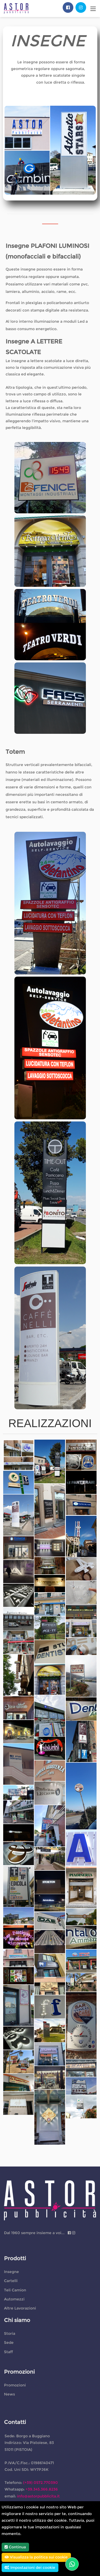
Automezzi (14, 2299)
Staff (8, 2352)
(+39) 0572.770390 (40, 2482)
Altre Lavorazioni (20, 2308)
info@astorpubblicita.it (38, 2496)
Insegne (11, 2272)
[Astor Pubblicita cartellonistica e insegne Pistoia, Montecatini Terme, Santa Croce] (16, 8)
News (9, 2394)
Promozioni (15, 2385)
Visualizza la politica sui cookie (36, 2557)
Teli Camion (15, 2290)
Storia (9, 2333)
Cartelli (11, 2281)
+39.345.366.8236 (42, 2489)
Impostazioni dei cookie (30, 2567)
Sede (9, 2342)
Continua (15, 2547)
